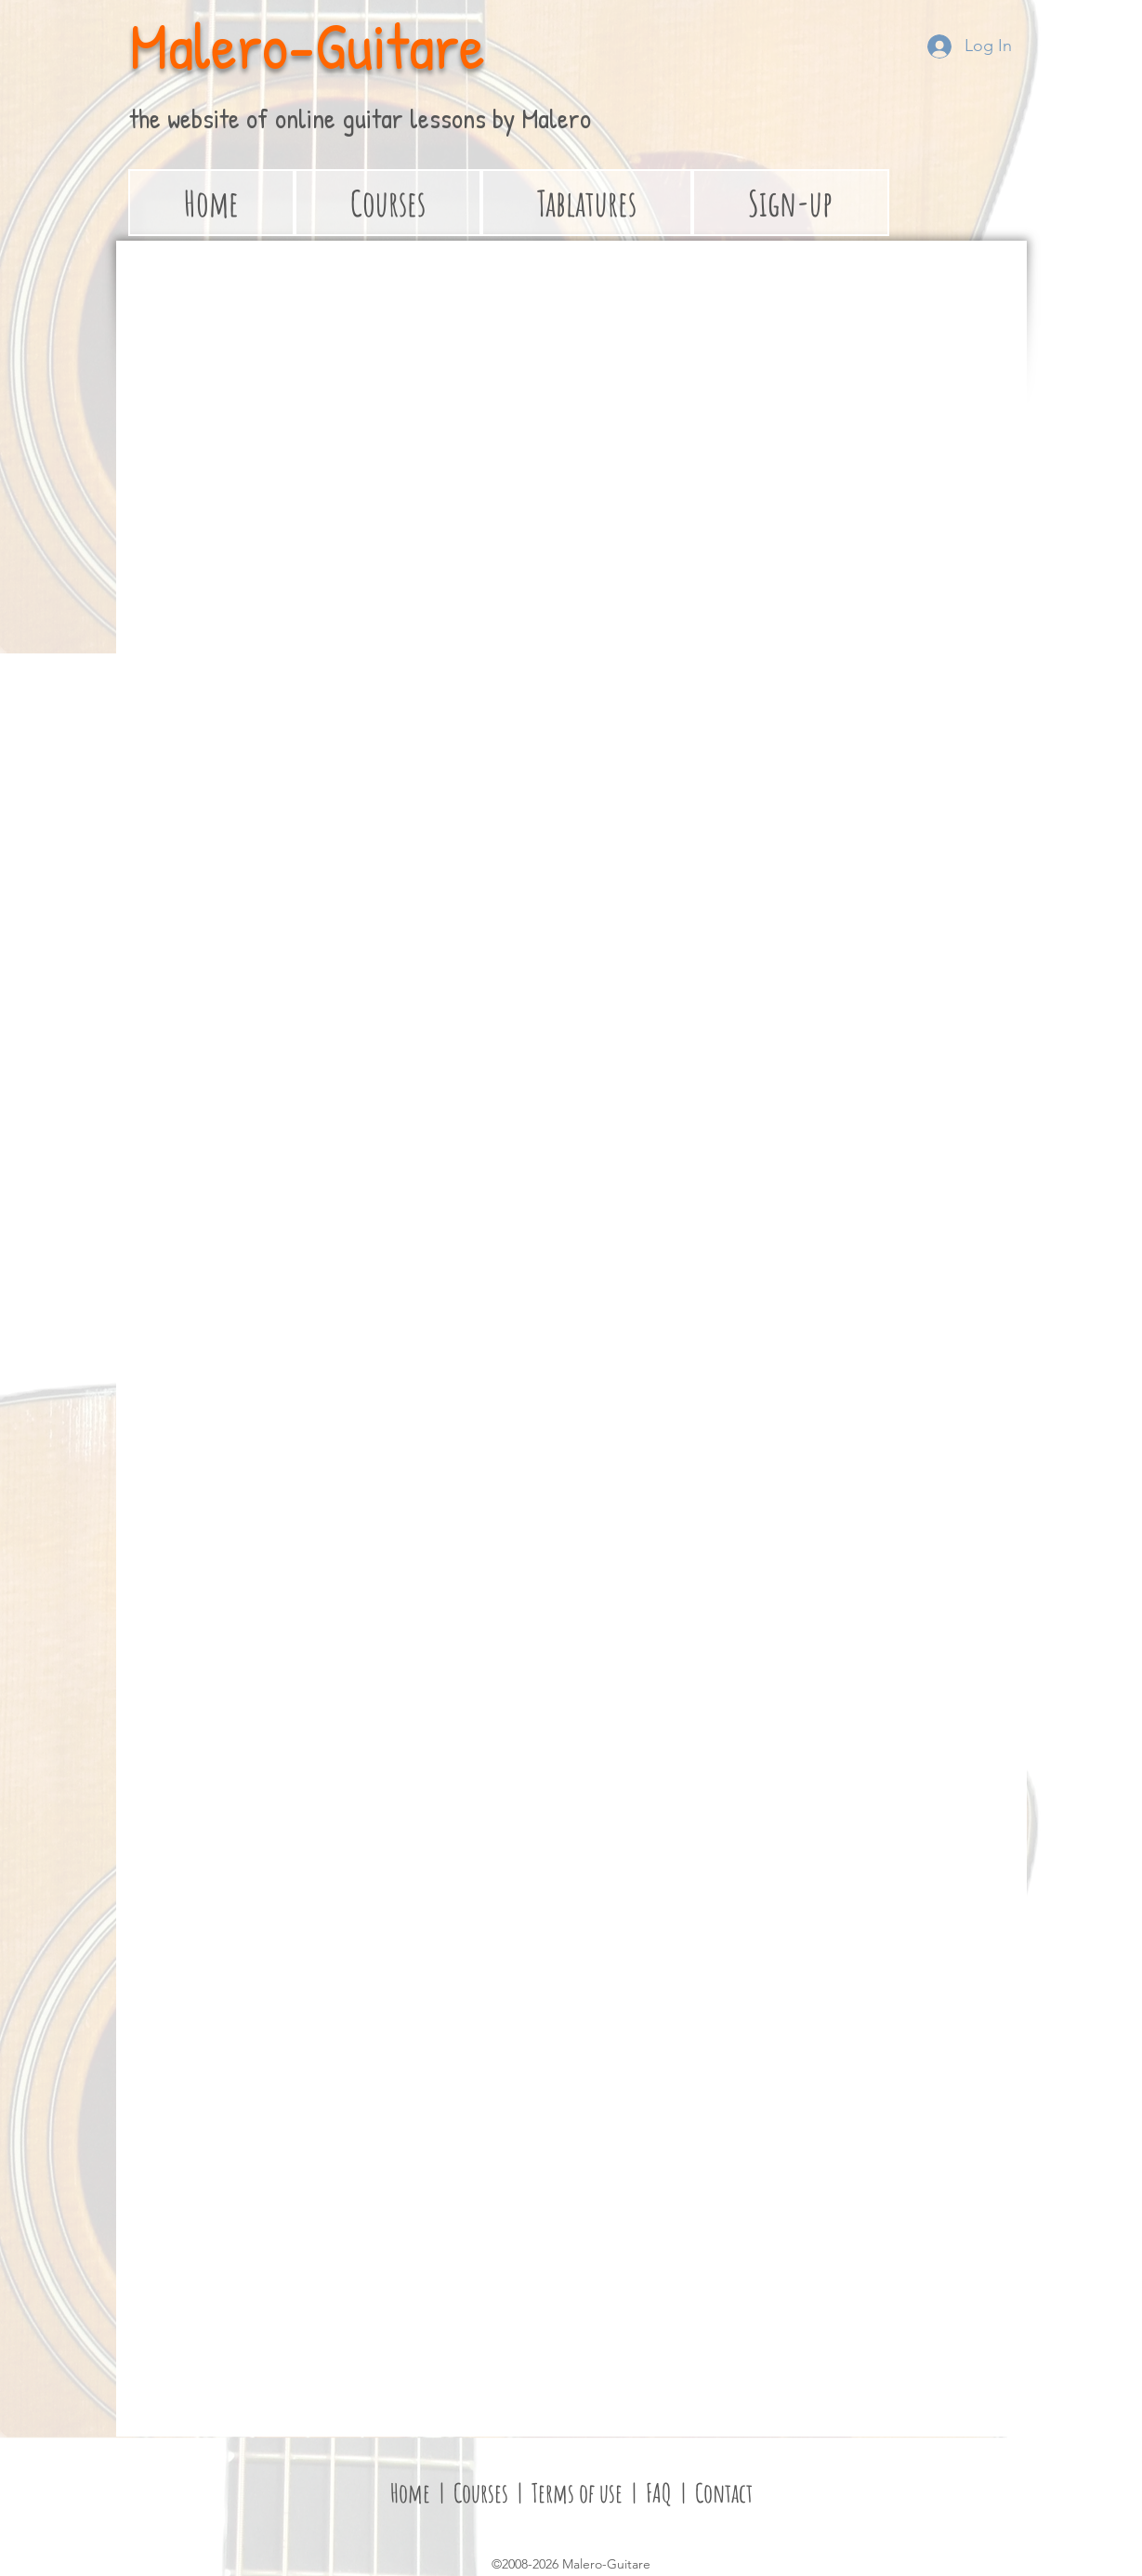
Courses (483, 2493)
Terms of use (577, 2493)
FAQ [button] (656, 2493)
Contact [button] (724, 2493)
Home (410, 2493)
